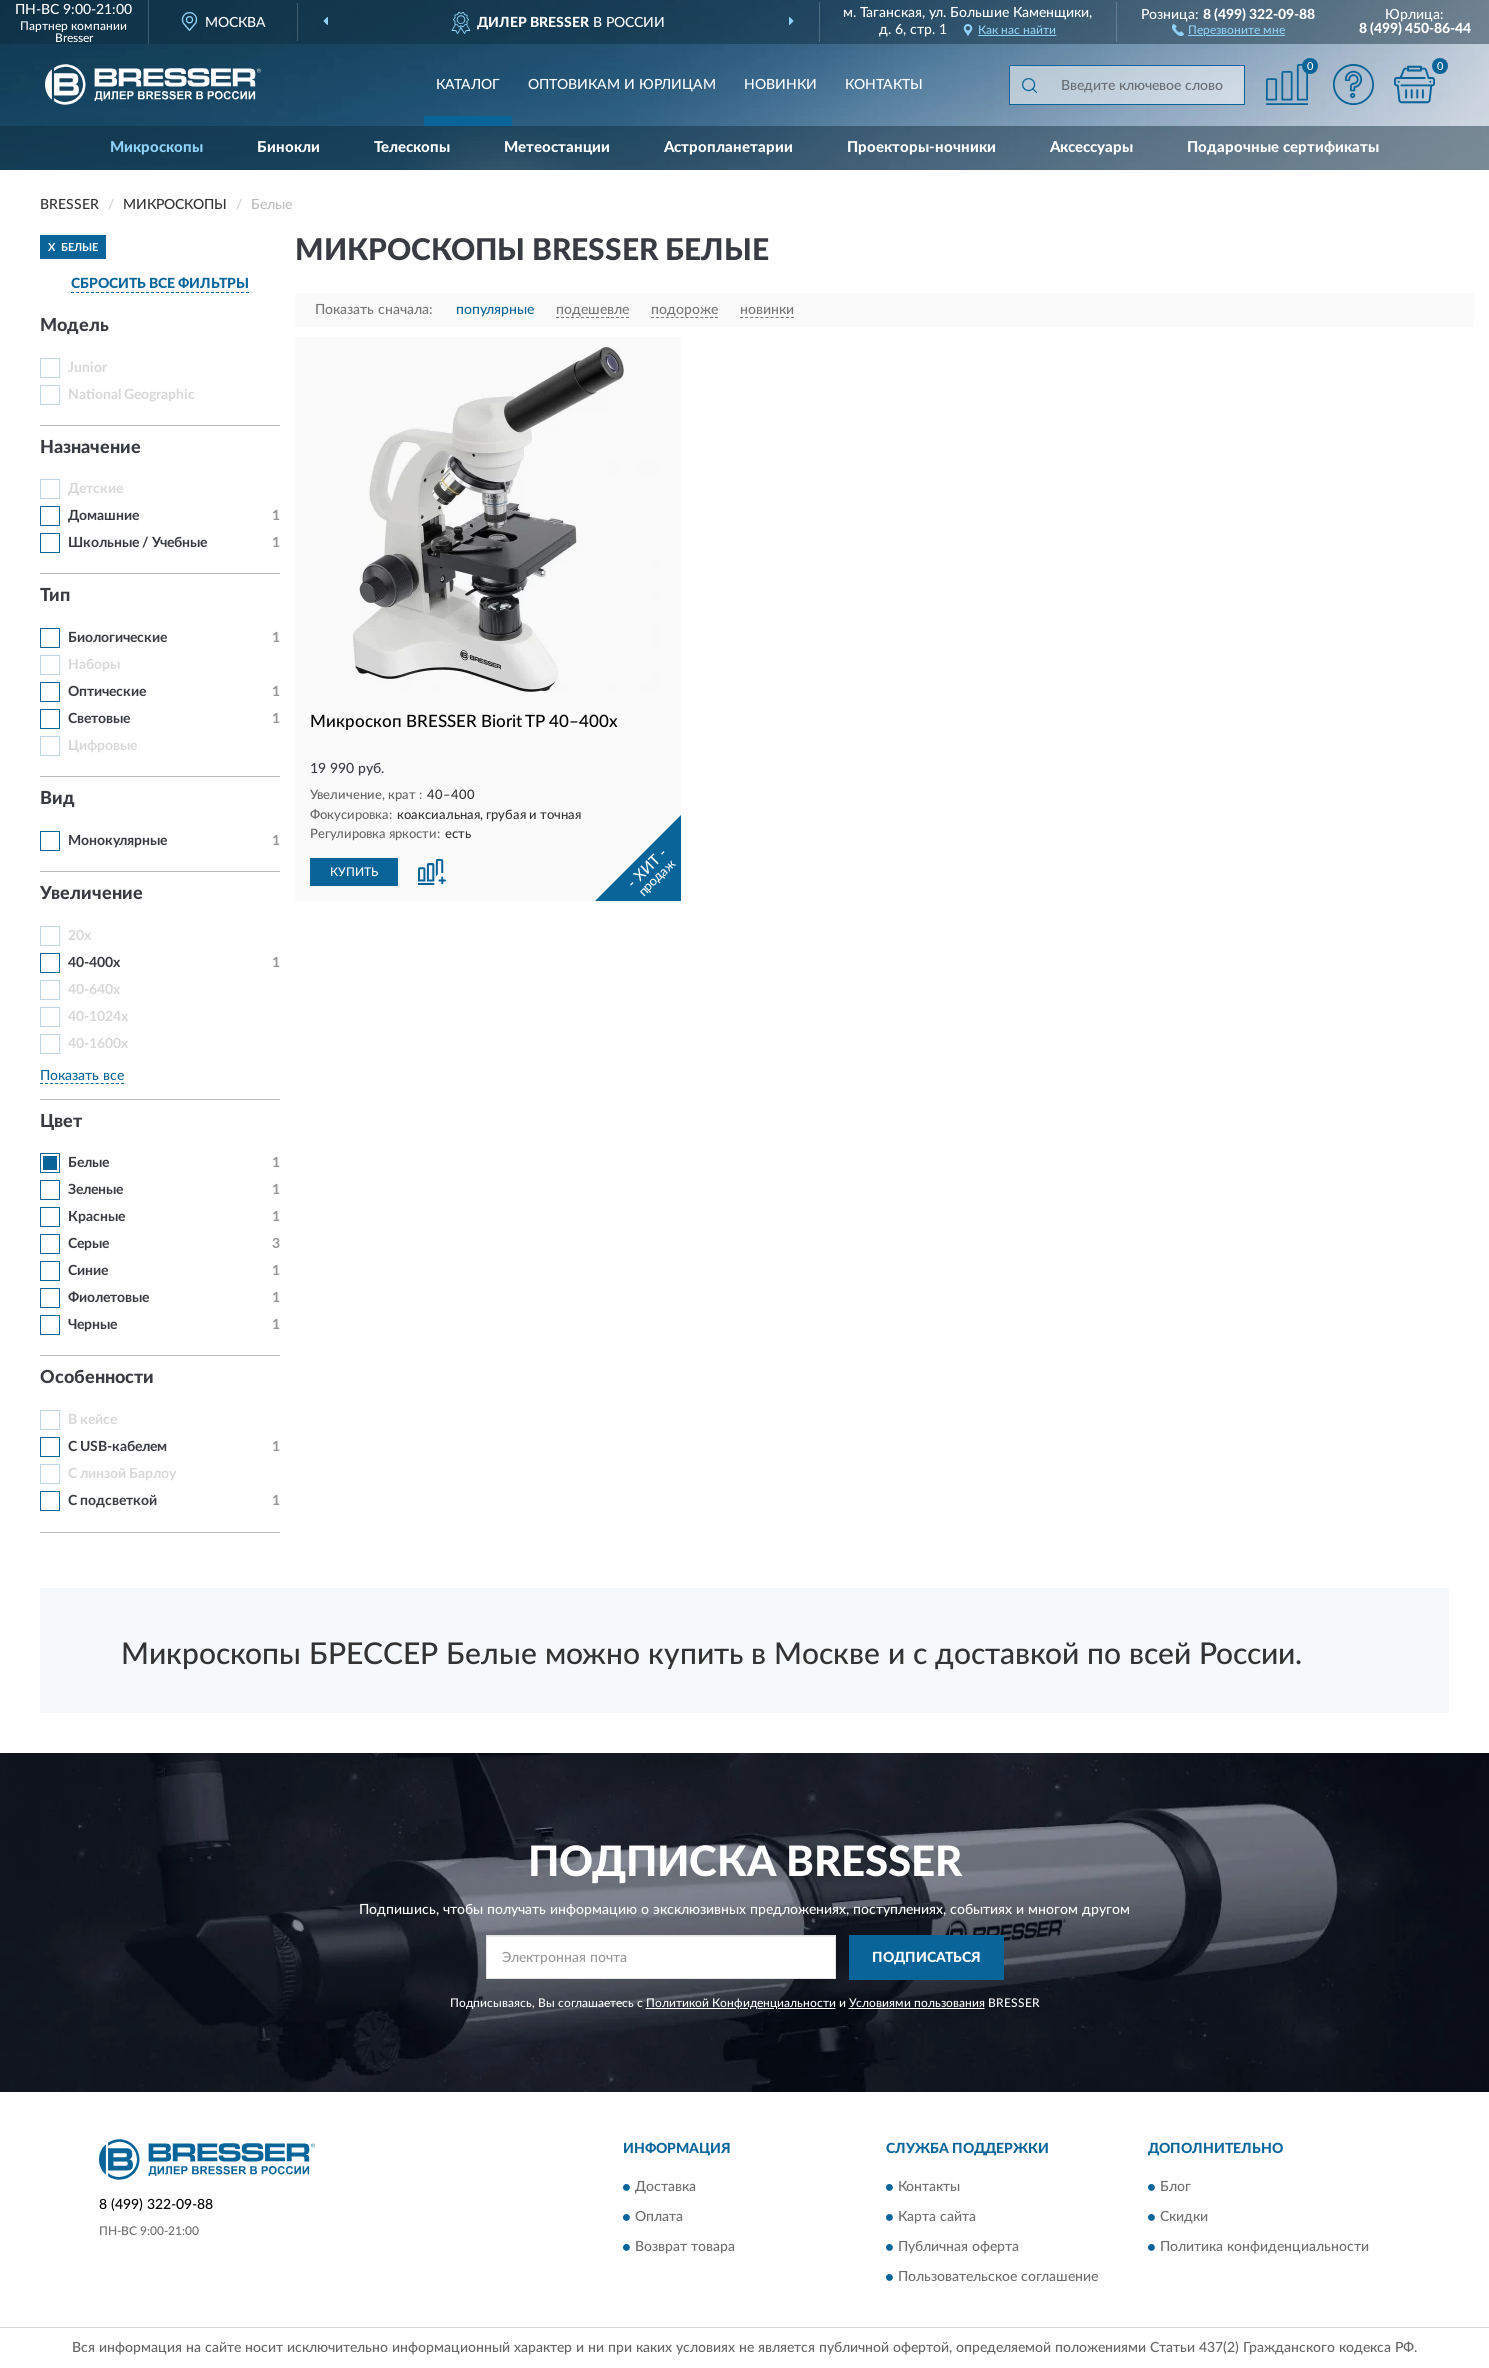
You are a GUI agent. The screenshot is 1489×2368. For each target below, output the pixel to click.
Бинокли (288, 147)
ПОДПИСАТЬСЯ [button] (926, 1958)
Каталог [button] (468, 85)
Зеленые (95, 1190)
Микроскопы (156, 147)
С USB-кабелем (117, 1447)
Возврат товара (685, 2248)
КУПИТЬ (354, 872)
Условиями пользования (917, 2003)
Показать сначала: (374, 310)
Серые (88, 1244)
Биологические (117, 638)
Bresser (74, 38)
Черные (92, 1325)
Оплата (659, 2218)
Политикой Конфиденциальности (741, 2003)
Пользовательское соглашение (998, 2278)
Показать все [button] (82, 1076)
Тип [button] (55, 596)
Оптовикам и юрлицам (622, 85)
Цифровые (102, 746)
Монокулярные (117, 841)
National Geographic (131, 395)
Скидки (1184, 2218)
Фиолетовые (108, 1298)
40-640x (94, 990)
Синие (88, 1271)
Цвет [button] (61, 1122)
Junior (87, 368)
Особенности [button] (97, 1378)
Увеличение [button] (91, 894)
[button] (1228, 29)
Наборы (94, 665)
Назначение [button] (90, 448)
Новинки (780, 85)
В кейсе (92, 1420)
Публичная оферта (958, 2248)
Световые (99, 719)
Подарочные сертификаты (1283, 147)
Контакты (884, 85)
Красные (96, 1217)
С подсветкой (112, 1501)
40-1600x (98, 1044)
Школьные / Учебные (137, 543)
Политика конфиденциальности (1264, 2248)
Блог (1175, 2188)
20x (79, 936)
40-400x (94, 963)
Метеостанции (557, 147)
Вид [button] (57, 799)
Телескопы (412, 147)
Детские (95, 489)
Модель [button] (74, 326)
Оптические (107, 692)
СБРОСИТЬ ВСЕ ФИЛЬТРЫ (160, 284)
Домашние (103, 516)
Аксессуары (1091, 147)
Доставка (665, 2188)
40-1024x (98, 1017)
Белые (88, 1163)
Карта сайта (937, 2218)
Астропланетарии (728, 147)
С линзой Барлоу (122, 1474)
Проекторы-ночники (921, 147)
